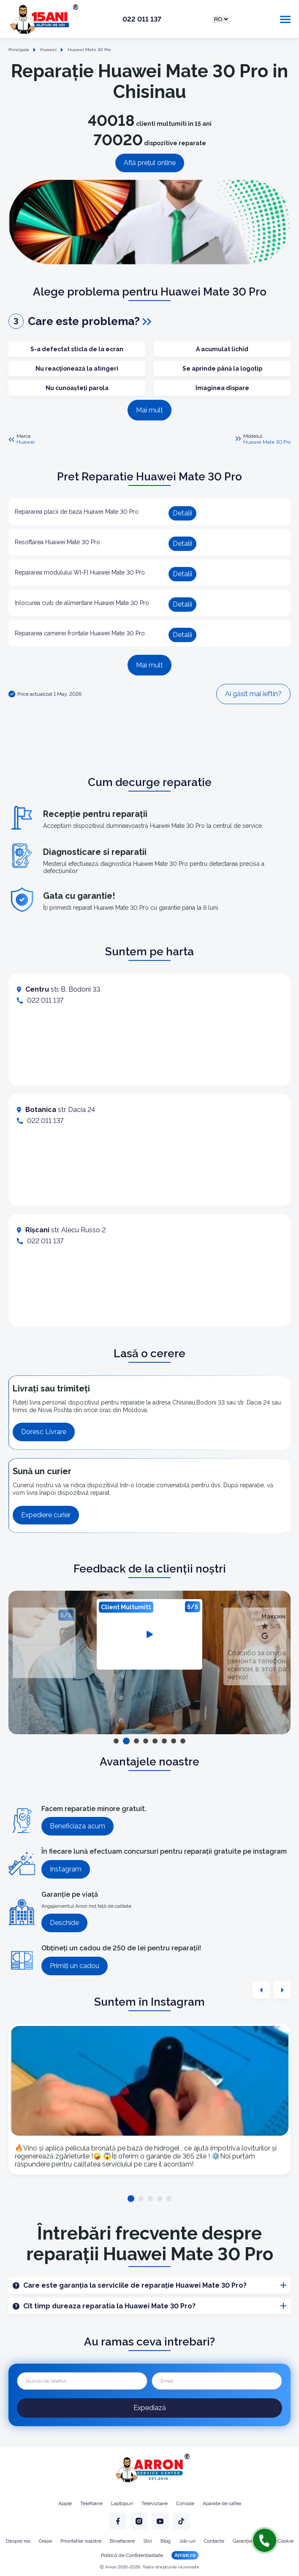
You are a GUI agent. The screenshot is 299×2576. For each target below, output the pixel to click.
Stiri (147, 2541)
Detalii (182, 513)
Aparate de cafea (222, 2503)
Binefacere (122, 2541)
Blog (165, 2541)
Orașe (45, 2541)
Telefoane (91, 2503)
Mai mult (149, 410)
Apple (65, 2503)
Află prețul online (150, 163)
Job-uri (187, 2541)
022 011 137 (141, 19)
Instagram (66, 1869)
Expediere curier (46, 1515)
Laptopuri (122, 2503)
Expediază (149, 2408)
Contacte (214, 2541)
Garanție (242, 2541)
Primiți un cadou (74, 1966)
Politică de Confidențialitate (132, 2555)
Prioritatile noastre (80, 2541)
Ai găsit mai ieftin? (253, 694)
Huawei (25, 442)
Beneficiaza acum (77, 1826)
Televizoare (154, 2503)
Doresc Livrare (43, 1432)
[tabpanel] (149, 1634)
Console (185, 2503)
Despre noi (18, 2541)
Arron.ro (185, 2555)
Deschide (64, 1923)
